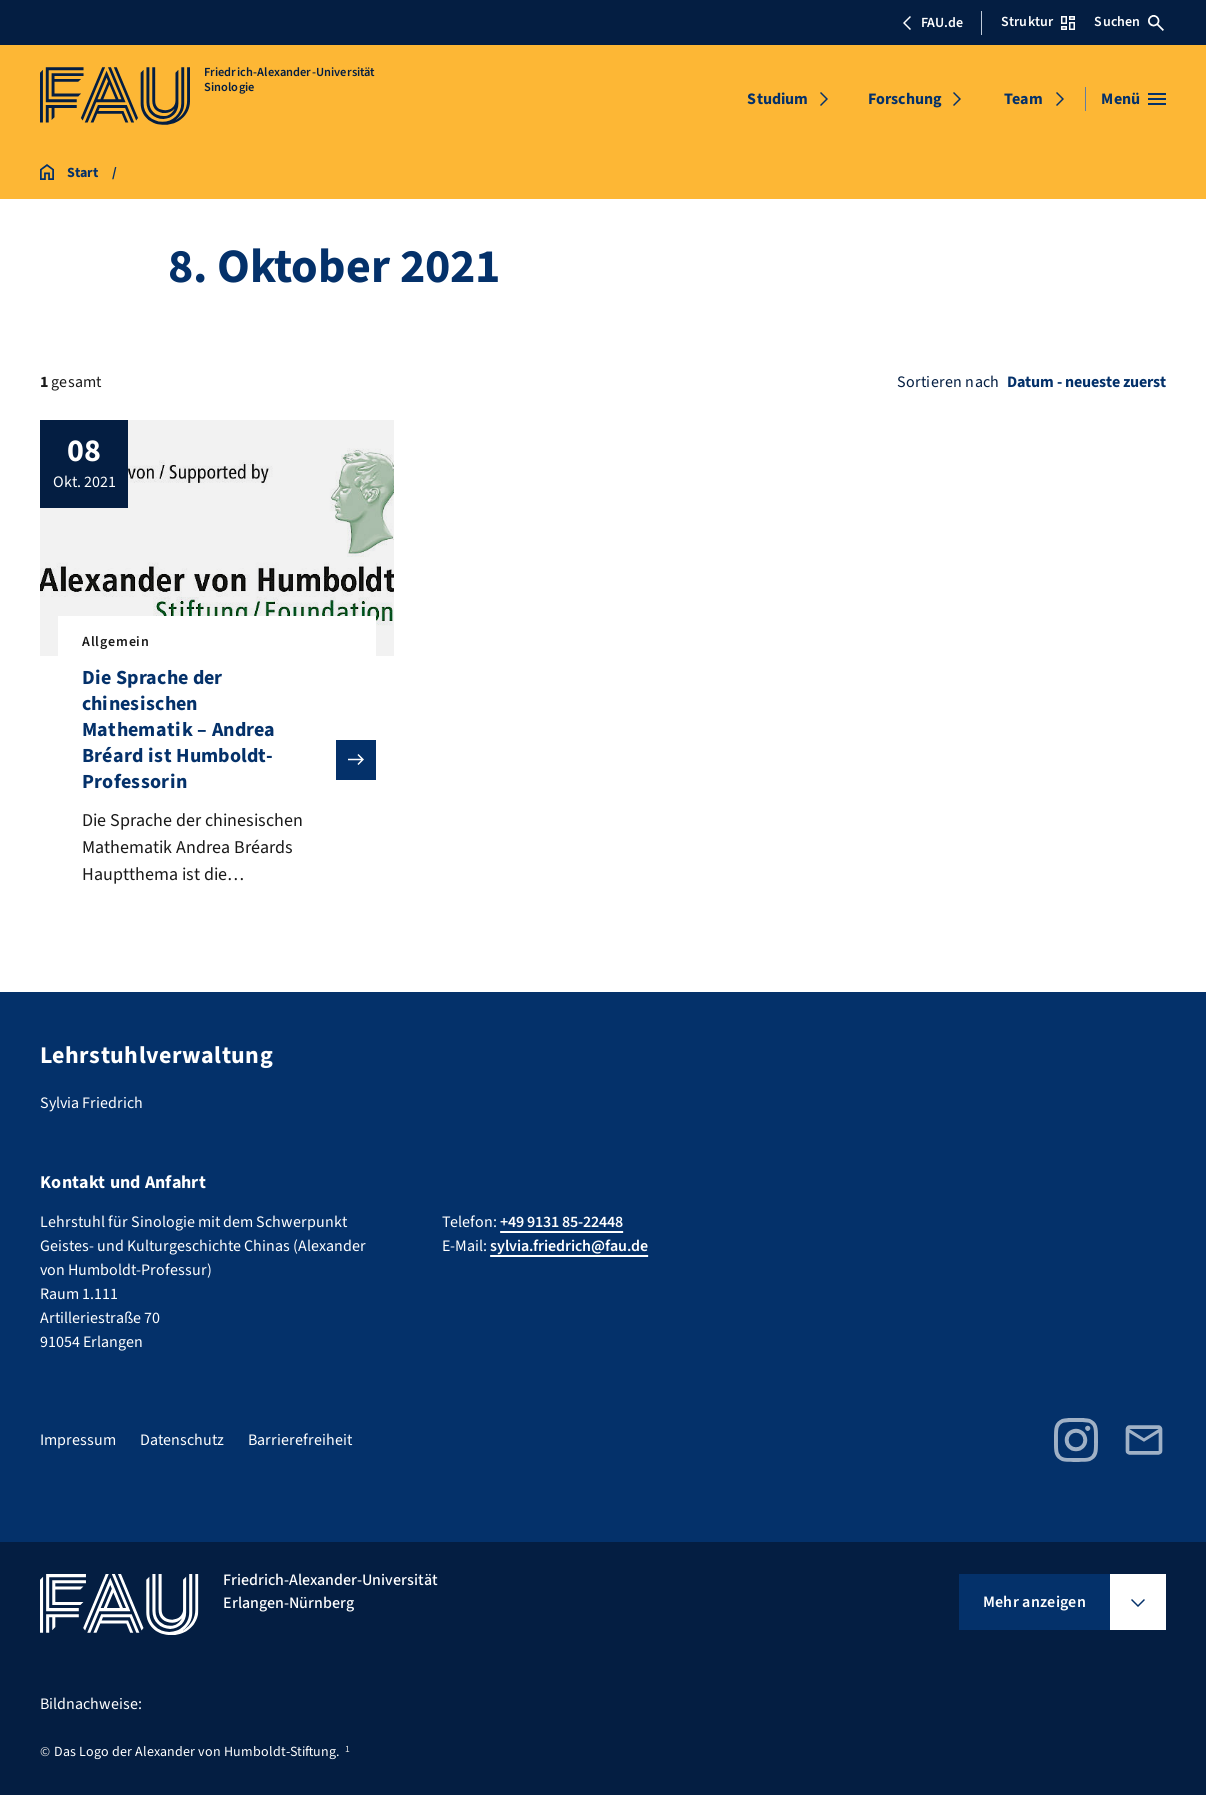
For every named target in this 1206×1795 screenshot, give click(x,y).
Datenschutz (182, 1440)
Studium (777, 99)
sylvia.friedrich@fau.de (569, 1246)
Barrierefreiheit (300, 1440)
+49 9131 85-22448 (561, 1222)
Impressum (78, 1440)
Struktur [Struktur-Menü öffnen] (1038, 22)
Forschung (905, 99)
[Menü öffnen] (1133, 99)
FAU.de (932, 23)
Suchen (1129, 22)
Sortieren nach (948, 382)
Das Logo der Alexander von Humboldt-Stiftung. (196, 1752)
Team (1023, 99)
